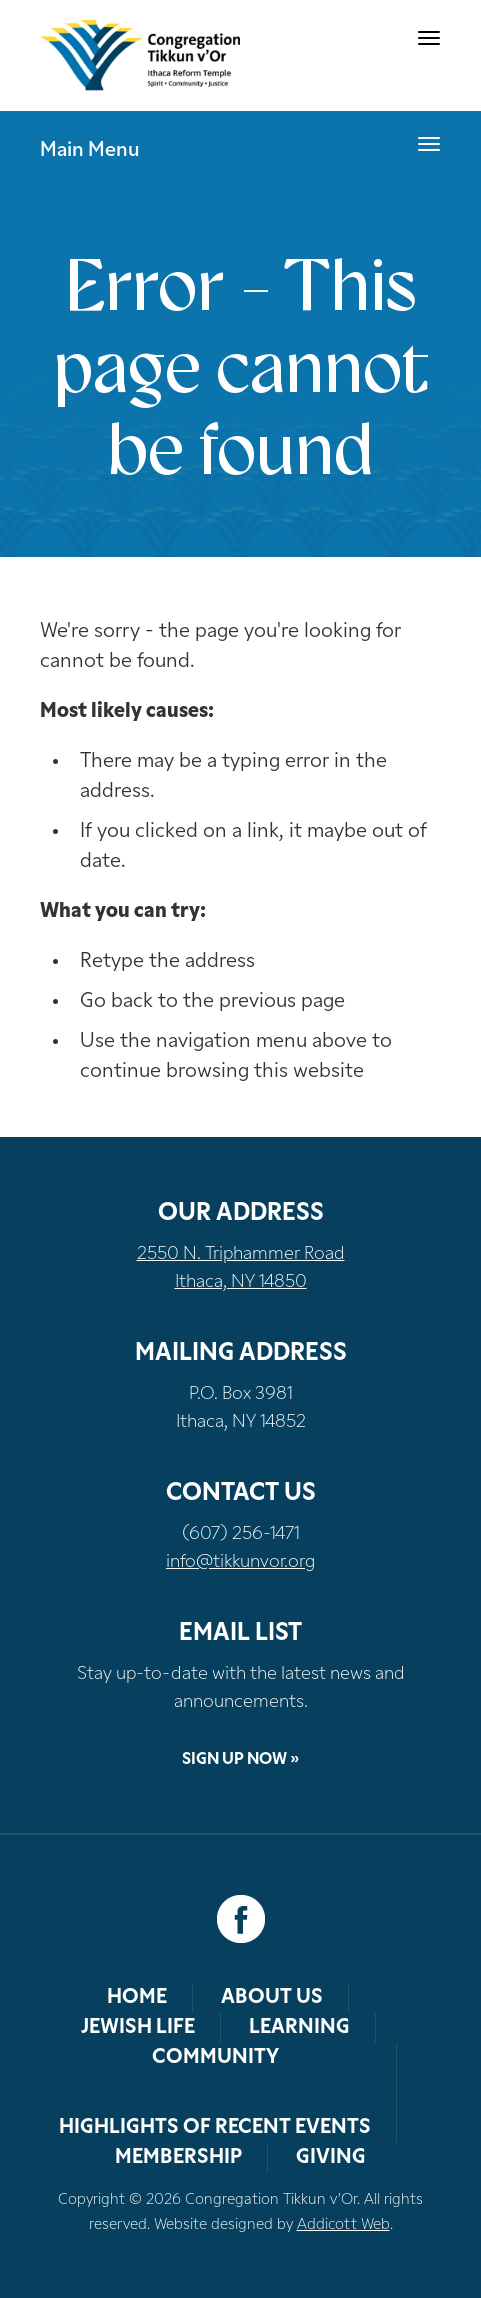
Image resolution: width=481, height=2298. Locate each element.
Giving (331, 2158)
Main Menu (90, 151)
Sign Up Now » (240, 1760)
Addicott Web (343, 2225)
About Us (272, 1998)
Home (137, 1998)
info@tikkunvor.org (240, 1562)
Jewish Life (138, 2028)
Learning (299, 2028)
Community (215, 2058)
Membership (178, 2158)
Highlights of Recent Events (215, 2128)
